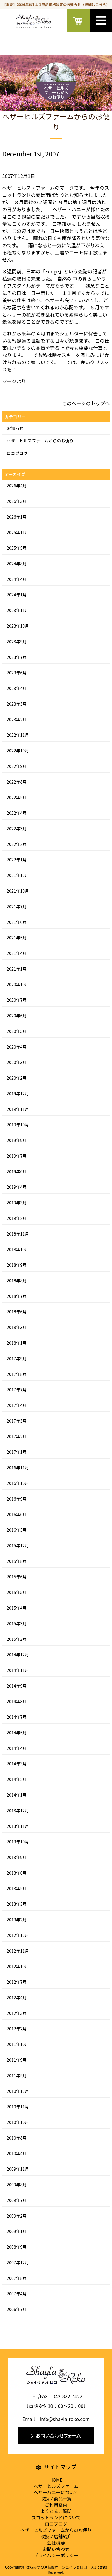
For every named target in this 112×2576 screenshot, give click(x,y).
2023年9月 (17, 641)
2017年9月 (17, 1358)
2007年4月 (17, 2294)
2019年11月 (18, 1109)
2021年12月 (18, 875)
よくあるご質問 (56, 2511)
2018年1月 (17, 1343)
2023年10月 (18, 626)
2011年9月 (17, 2060)
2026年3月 (17, 501)
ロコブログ (17, 453)
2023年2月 (17, 719)
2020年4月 (17, 1047)
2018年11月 (18, 1234)
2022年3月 (17, 828)
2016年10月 (18, 1483)
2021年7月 (17, 906)
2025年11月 (18, 532)
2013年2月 (17, 1920)
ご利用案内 (56, 2505)
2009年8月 (17, 2185)
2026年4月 (17, 486)
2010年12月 (18, 2091)
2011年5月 (17, 2075)
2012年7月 (17, 1982)
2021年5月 (17, 938)
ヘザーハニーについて (56, 2492)
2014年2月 (17, 1779)
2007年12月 (18, 2262)
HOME (56, 2479)
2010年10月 (18, 2122)
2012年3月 (17, 2013)
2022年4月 (17, 813)
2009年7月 (17, 2200)
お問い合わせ (55, 2549)
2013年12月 (18, 1810)
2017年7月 (17, 1390)
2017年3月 (17, 1421)
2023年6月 (17, 673)
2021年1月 (17, 969)
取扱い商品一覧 (56, 2498)
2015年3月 (17, 1623)
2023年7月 (17, 657)
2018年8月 (17, 1281)
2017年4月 (17, 1405)
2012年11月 (18, 1951)
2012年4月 (17, 1997)
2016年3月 (17, 1530)
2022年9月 (17, 766)
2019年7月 (17, 1156)
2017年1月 (17, 1452)
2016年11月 (18, 1468)
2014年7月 (17, 1717)
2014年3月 (17, 1764)
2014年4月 (17, 1748)
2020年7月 (17, 1000)
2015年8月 (17, 1561)
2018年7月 (17, 1296)
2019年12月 (18, 1093)
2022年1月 (17, 860)
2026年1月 (17, 517)
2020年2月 (17, 1078)
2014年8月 (17, 1701)
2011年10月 (18, 2044)
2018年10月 (18, 1249)
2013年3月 (17, 1904)
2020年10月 (18, 984)
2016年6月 (17, 1514)
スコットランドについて (56, 2517)
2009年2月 (17, 2216)
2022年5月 (17, 797)
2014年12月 (18, 1655)
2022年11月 (18, 735)
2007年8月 (17, 2278)
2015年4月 (17, 1608)
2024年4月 (17, 579)
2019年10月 (18, 1125)
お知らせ (15, 428)
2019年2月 (17, 1218)
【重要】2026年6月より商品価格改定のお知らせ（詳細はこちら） (56, 4)
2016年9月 (17, 1499)
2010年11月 (18, 2107)
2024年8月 (17, 564)
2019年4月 (17, 1187)
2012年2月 (17, 2029)
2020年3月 (17, 1062)
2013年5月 (17, 1888)
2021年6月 (17, 922)
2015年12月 (18, 1545)
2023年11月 (18, 610)
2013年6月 (17, 1873)
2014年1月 (17, 1795)
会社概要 (56, 2542)
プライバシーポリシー (56, 2555)
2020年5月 (17, 1031)
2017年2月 (17, 1436)
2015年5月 (17, 1592)
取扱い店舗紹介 (56, 2536)
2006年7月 (17, 2309)
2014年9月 (17, 1686)
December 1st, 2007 (30, 153)
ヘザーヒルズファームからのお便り (40, 441)
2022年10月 (18, 751)
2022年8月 (17, 782)
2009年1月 (17, 2231)
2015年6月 (17, 1577)
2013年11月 (18, 1826)
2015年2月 (17, 1639)
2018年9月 (17, 1265)
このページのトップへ (86, 403)
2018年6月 (17, 1312)
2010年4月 (17, 2153)
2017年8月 (17, 1374)
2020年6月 (17, 1016)
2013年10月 (18, 1842)
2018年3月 (17, 1327)
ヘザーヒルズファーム (56, 2486)
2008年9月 (17, 2247)
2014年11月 (18, 1670)
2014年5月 (17, 1733)
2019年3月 (17, 1203)
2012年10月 (18, 1966)
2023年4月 (17, 688)
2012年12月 (18, 1935)
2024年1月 (17, 595)
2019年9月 (17, 1140)
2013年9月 (17, 1857)
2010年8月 (17, 2138)
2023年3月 (17, 704)
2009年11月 (18, 2169)
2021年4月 (17, 953)
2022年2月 (17, 844)
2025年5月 (17, 548)
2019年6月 (17, 1171)
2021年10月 (18, 891)
